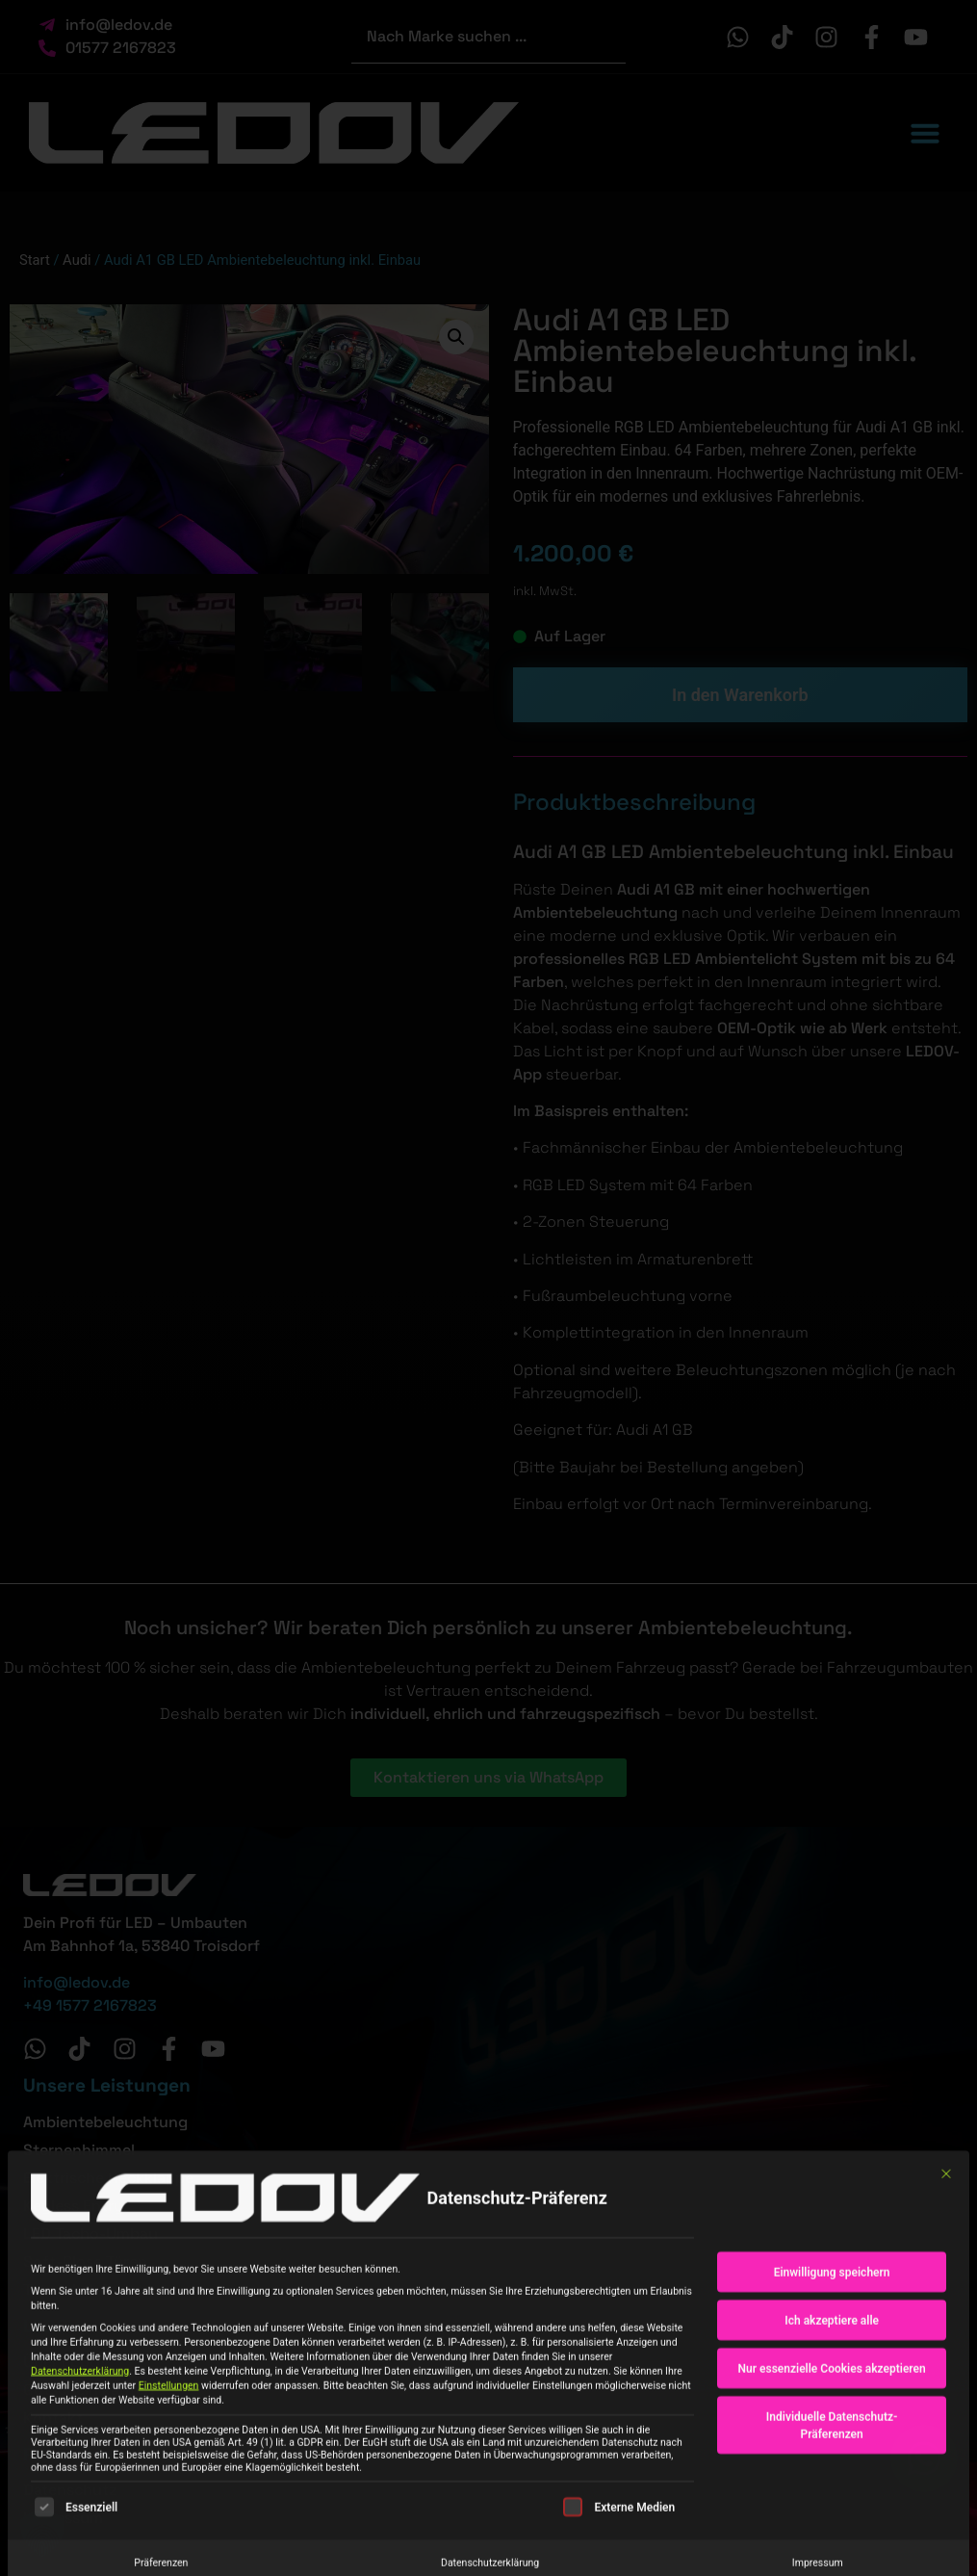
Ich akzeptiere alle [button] (831, 2446)
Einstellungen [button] (169, 2511)
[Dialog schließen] (946, 2299)
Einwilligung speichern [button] (832, 2398)
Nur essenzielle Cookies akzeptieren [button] (832, 2494)
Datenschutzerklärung (80, 2496)
